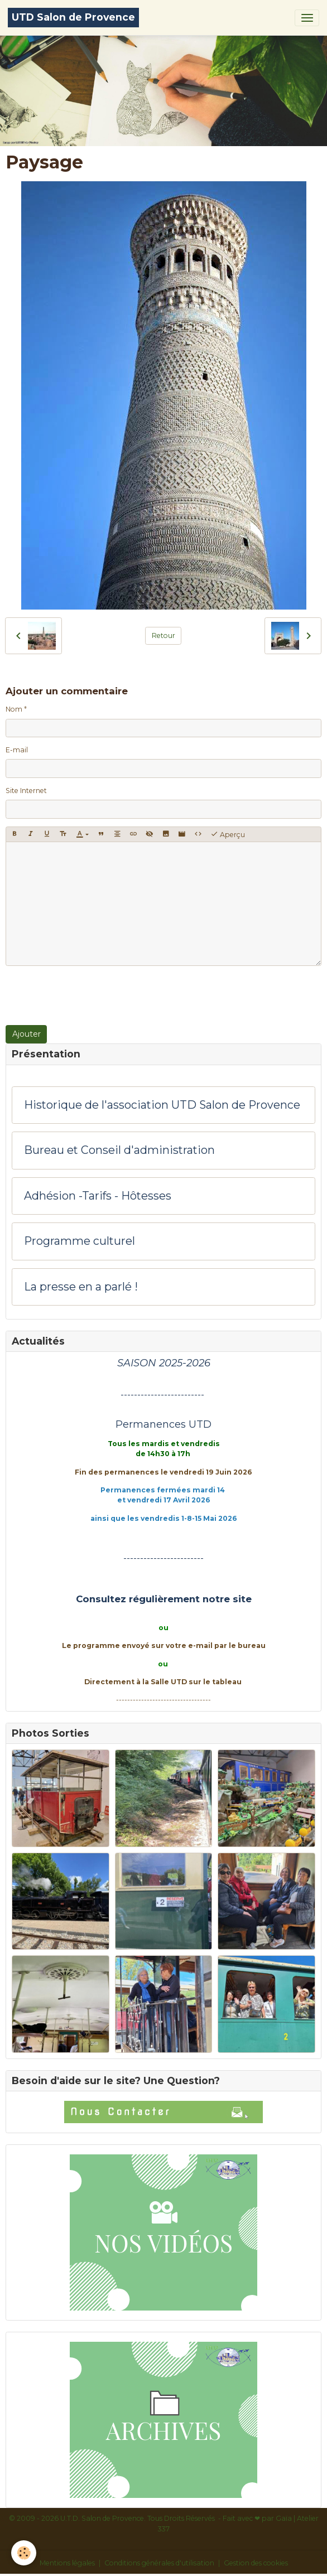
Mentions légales (67, 2563)
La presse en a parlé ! (81, 1286)
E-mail (17, 750)
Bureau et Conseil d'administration (119, 1150)
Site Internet (26, 790)
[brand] (73, 17)
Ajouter (26, 1034)
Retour (163, 635)
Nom (14, 709)
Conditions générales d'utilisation (159, 2563)
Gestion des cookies (256, 2563)
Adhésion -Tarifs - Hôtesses (97, 1196)
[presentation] (90, 995)
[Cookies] (23, 2552)
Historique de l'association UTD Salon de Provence (162, 1105)
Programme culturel (79, 1241)
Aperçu (227, 834)
